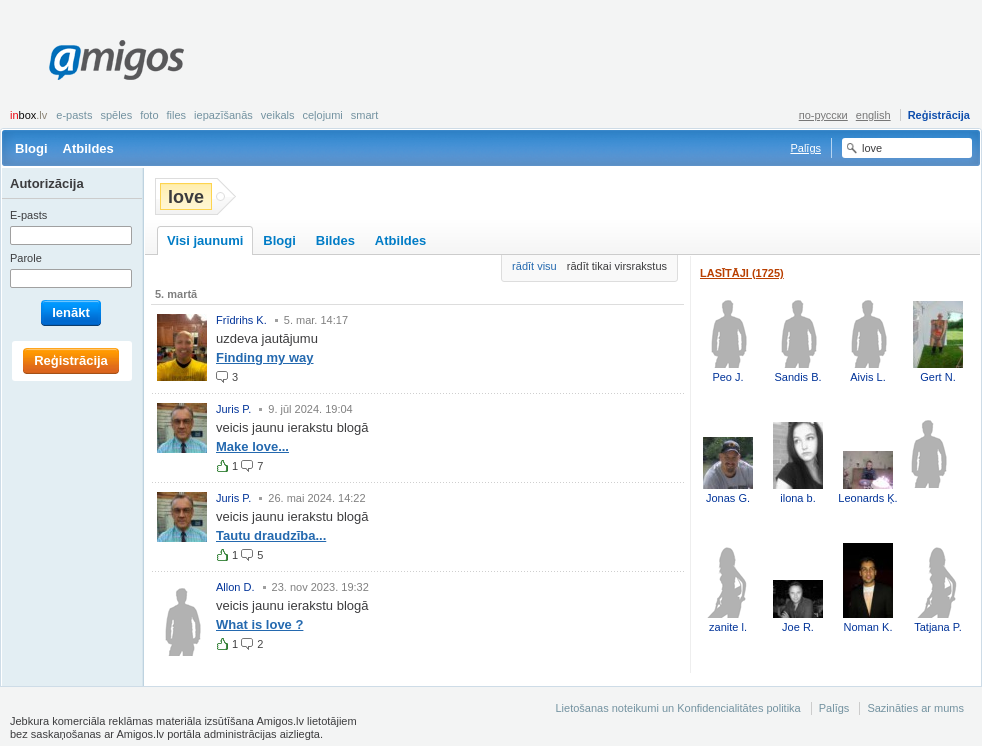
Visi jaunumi (205, 240)
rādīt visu (534, 266)
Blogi (31, 148)
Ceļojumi (322, 115)
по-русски (823, 115)
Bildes (335, 240)
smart (365, 115)
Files (177, 115)
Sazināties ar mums (915, 708)
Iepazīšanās (223, 115)
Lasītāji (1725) (742, 273)
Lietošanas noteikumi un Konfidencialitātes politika (677, 708)
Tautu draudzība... (271, 535)
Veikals (278, 115)
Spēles (116, 115)
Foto (149, 115)
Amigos (116, 60)
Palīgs (805, 148)
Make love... (252, 446)
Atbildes (88, 148)
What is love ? (259, 624)
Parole (26, 258)
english (873, 115)
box (28, 115)
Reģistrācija (939, 115)
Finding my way (265, 357)
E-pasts (74, 115)
